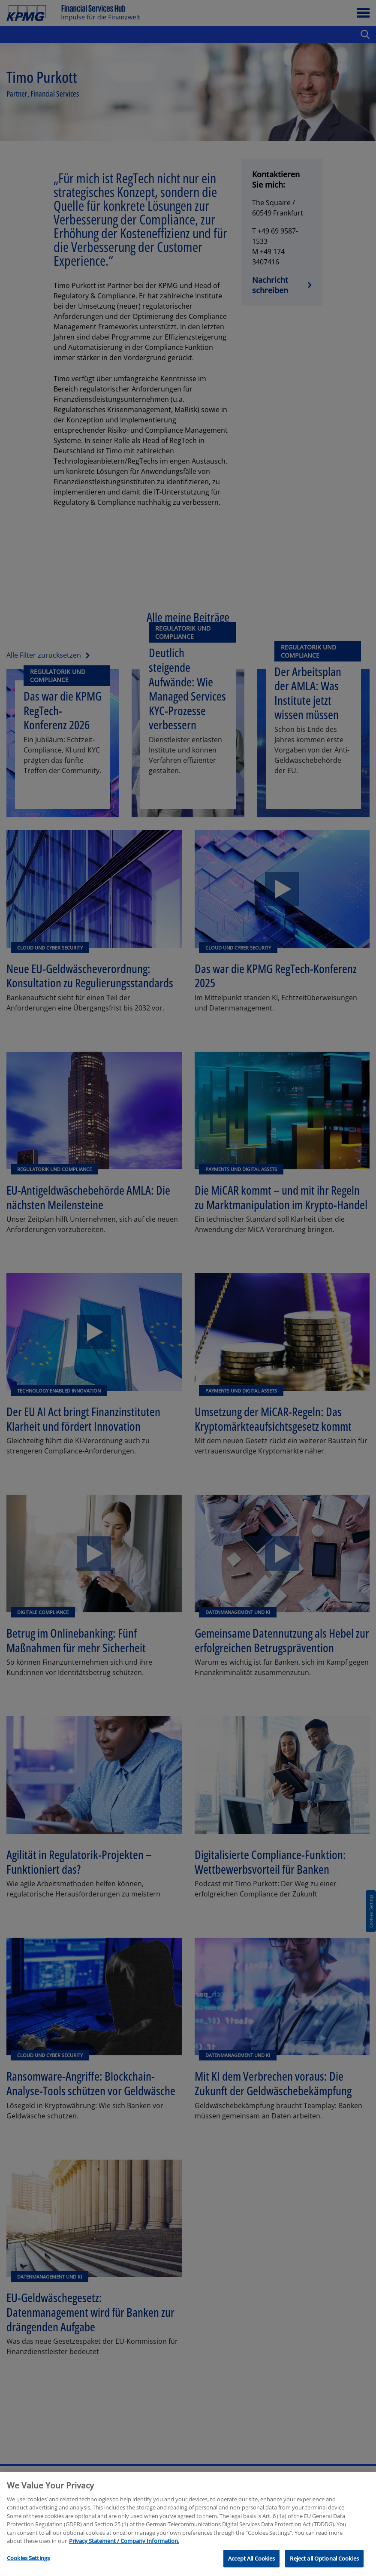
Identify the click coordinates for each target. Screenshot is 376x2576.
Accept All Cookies (251, 2566)
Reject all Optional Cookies (324, 2566)
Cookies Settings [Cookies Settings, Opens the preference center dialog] (28, 2565)
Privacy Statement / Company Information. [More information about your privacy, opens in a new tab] (124, 2548)
